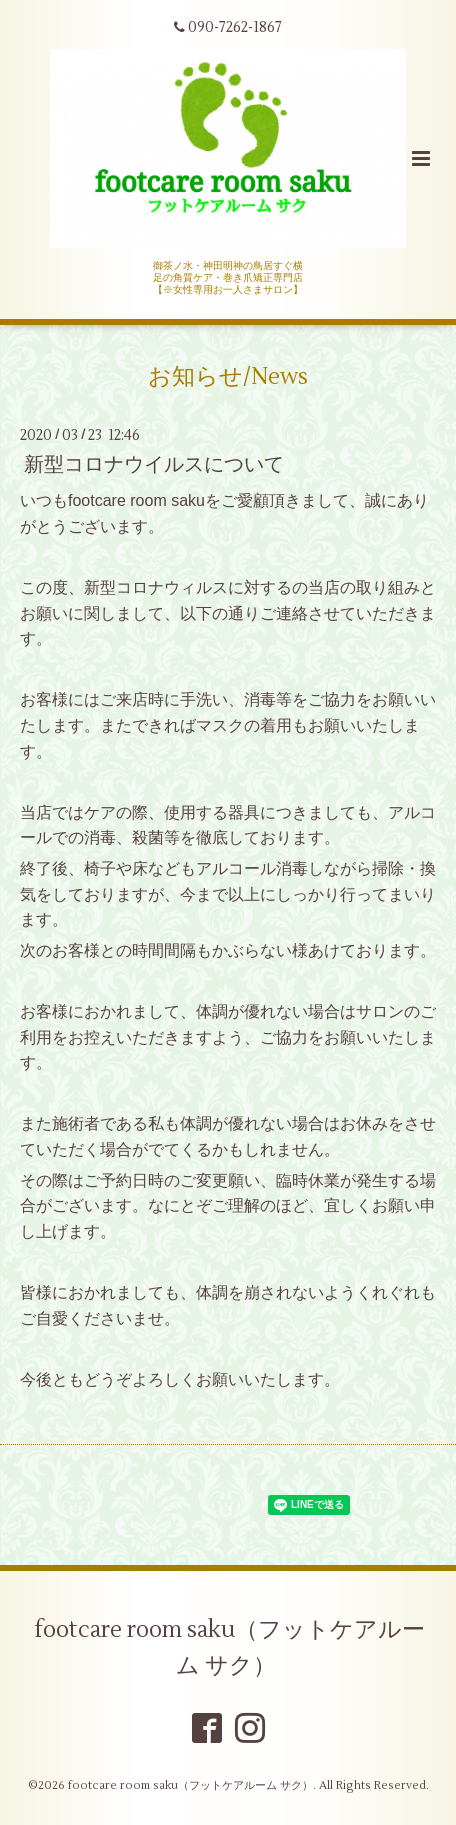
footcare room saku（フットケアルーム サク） (230, 1647)
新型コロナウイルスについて (154, 464)
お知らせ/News (228, 376)
